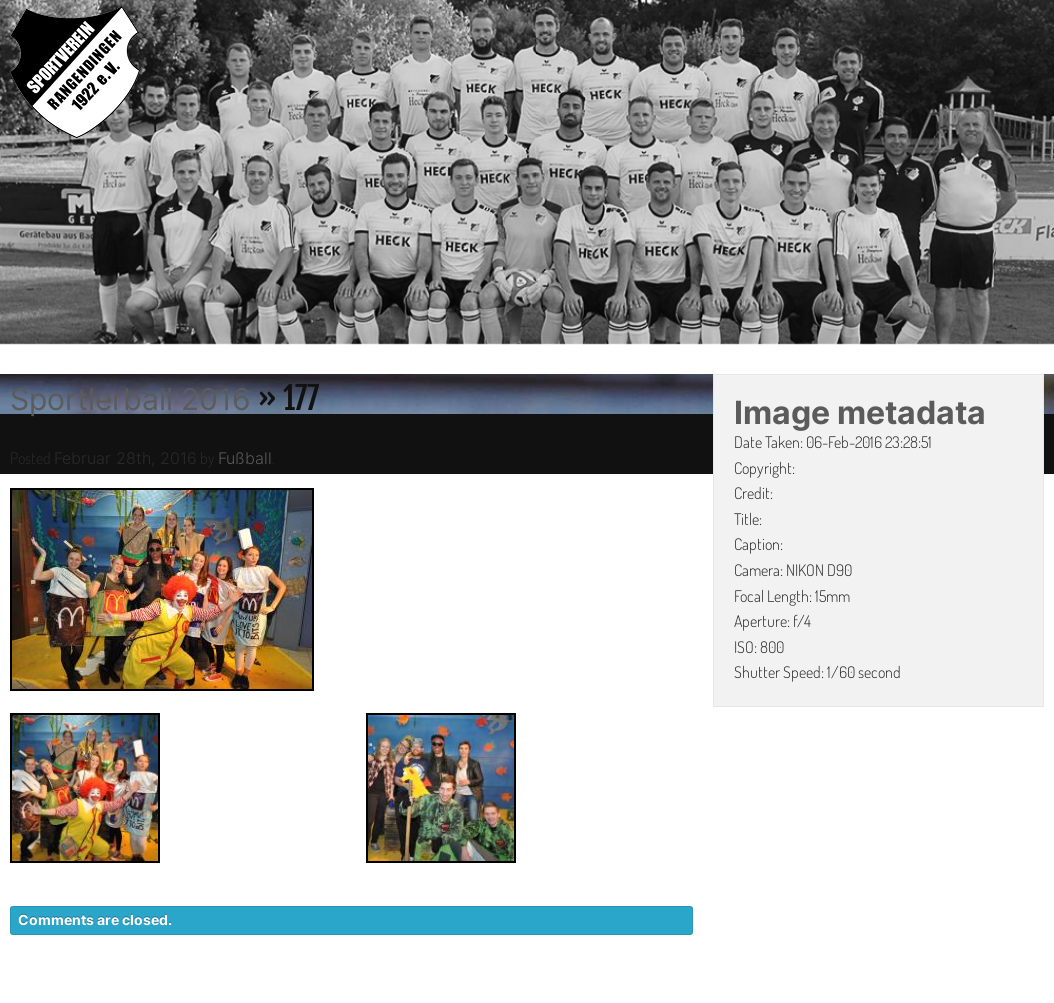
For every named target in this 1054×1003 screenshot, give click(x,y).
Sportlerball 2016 (130, 399)
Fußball (245, 458)
